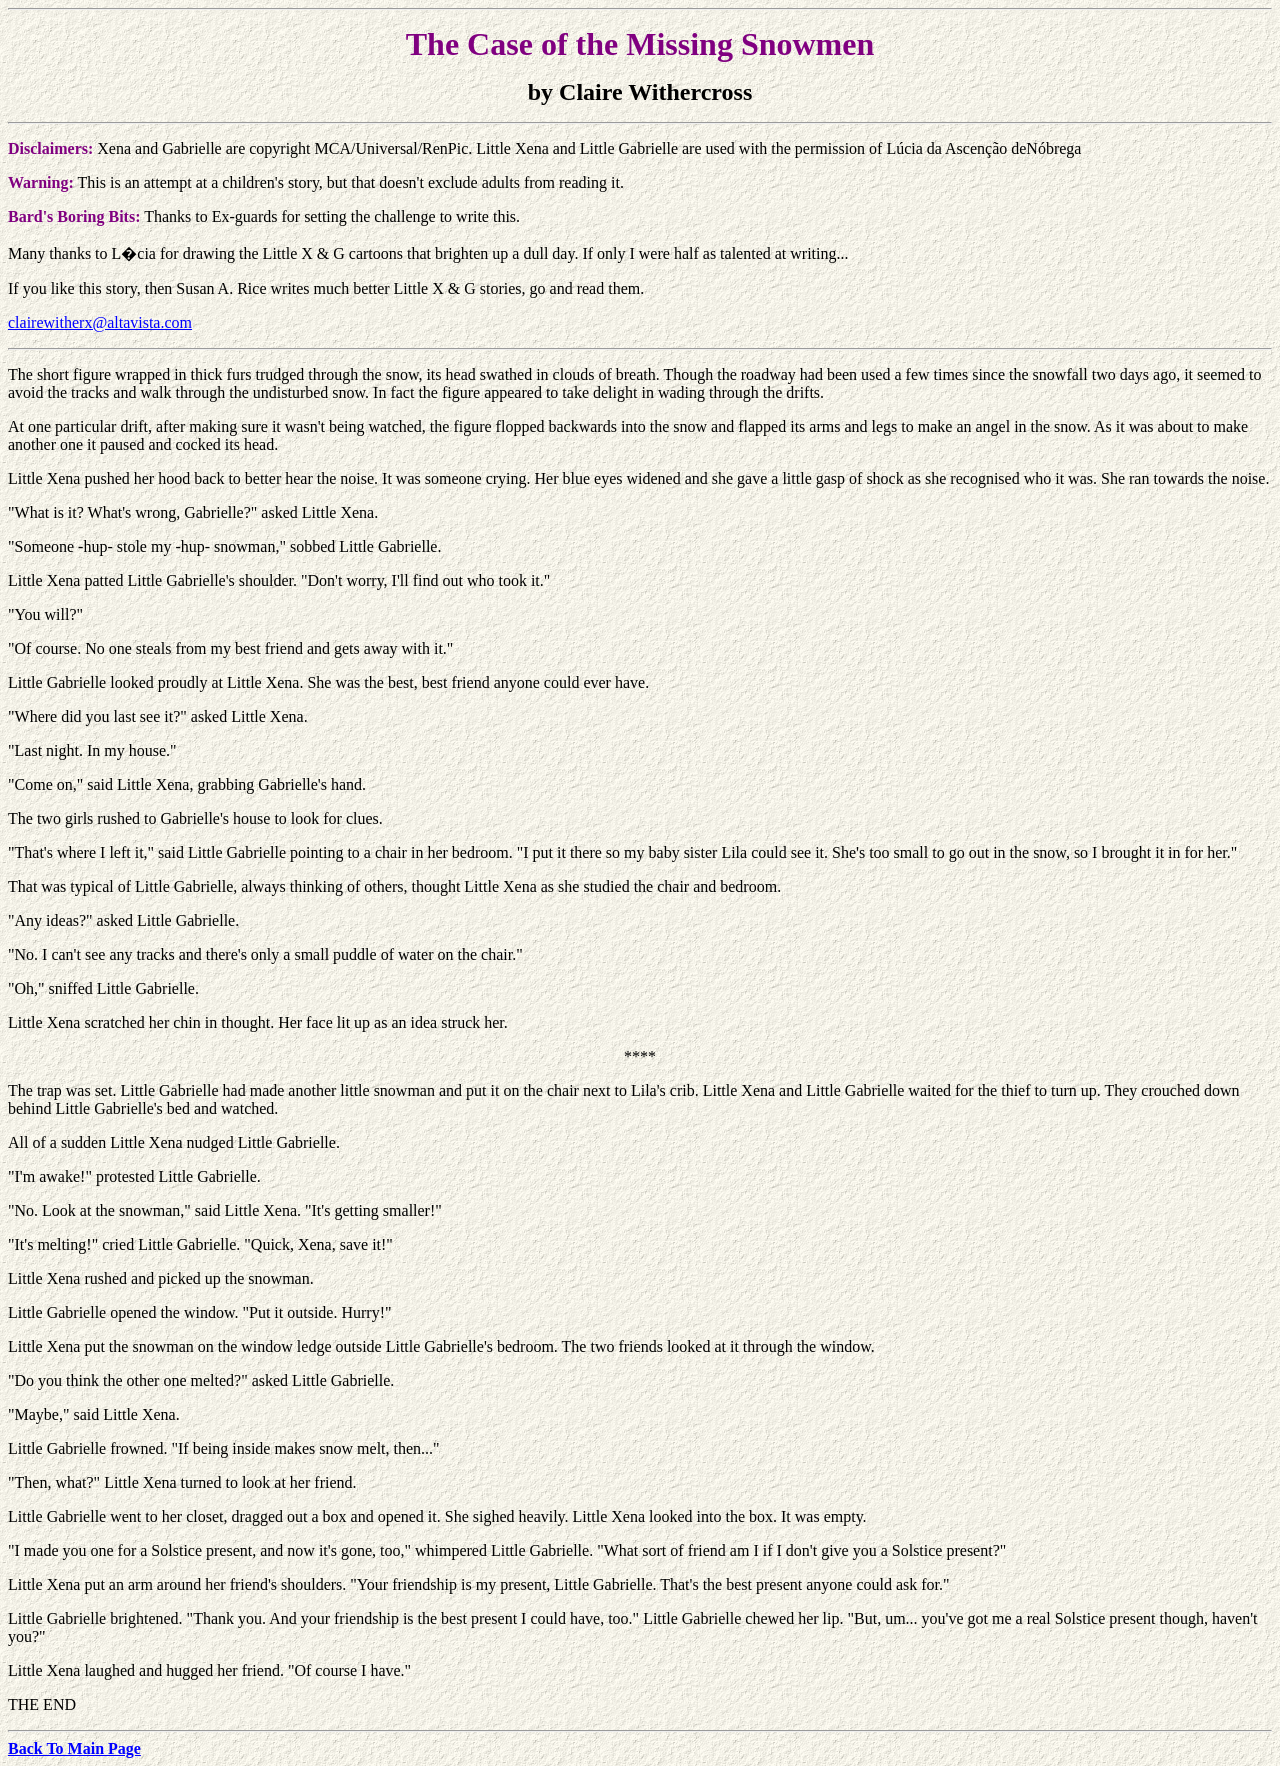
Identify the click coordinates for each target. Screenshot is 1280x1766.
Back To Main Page (74, 1748)
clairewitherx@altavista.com (100, 322)
